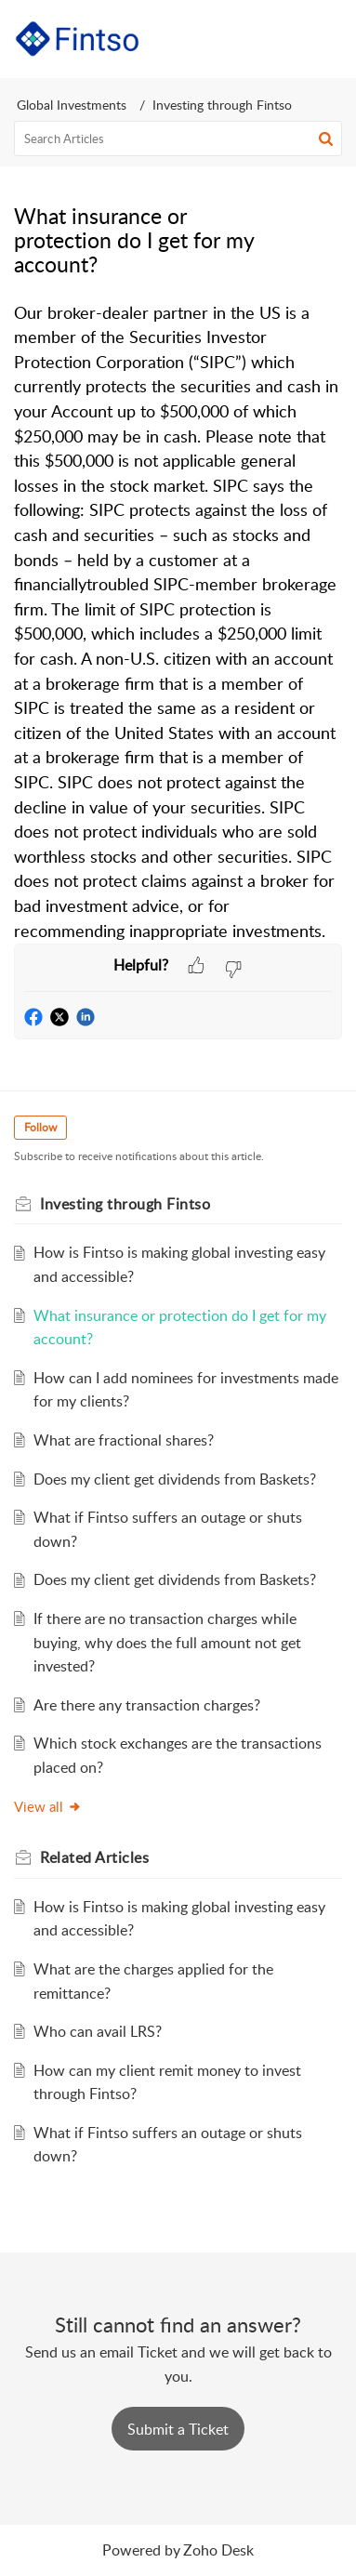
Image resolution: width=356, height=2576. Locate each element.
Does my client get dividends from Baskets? (174, 1479)
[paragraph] (178, 622)
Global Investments (71, 104)
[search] (178, 138)
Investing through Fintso (222, 104)
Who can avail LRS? (97, 2031)
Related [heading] (94, 1857)
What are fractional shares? (123, 1440)
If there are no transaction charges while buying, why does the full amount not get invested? (167, 1642)
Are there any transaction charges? (146, 1705)
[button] (279, 39)
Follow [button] (40, 1127)
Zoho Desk (218, 2550)
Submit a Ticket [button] (178, 2429)
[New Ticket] (178, 2429)
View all (48, 1806)
